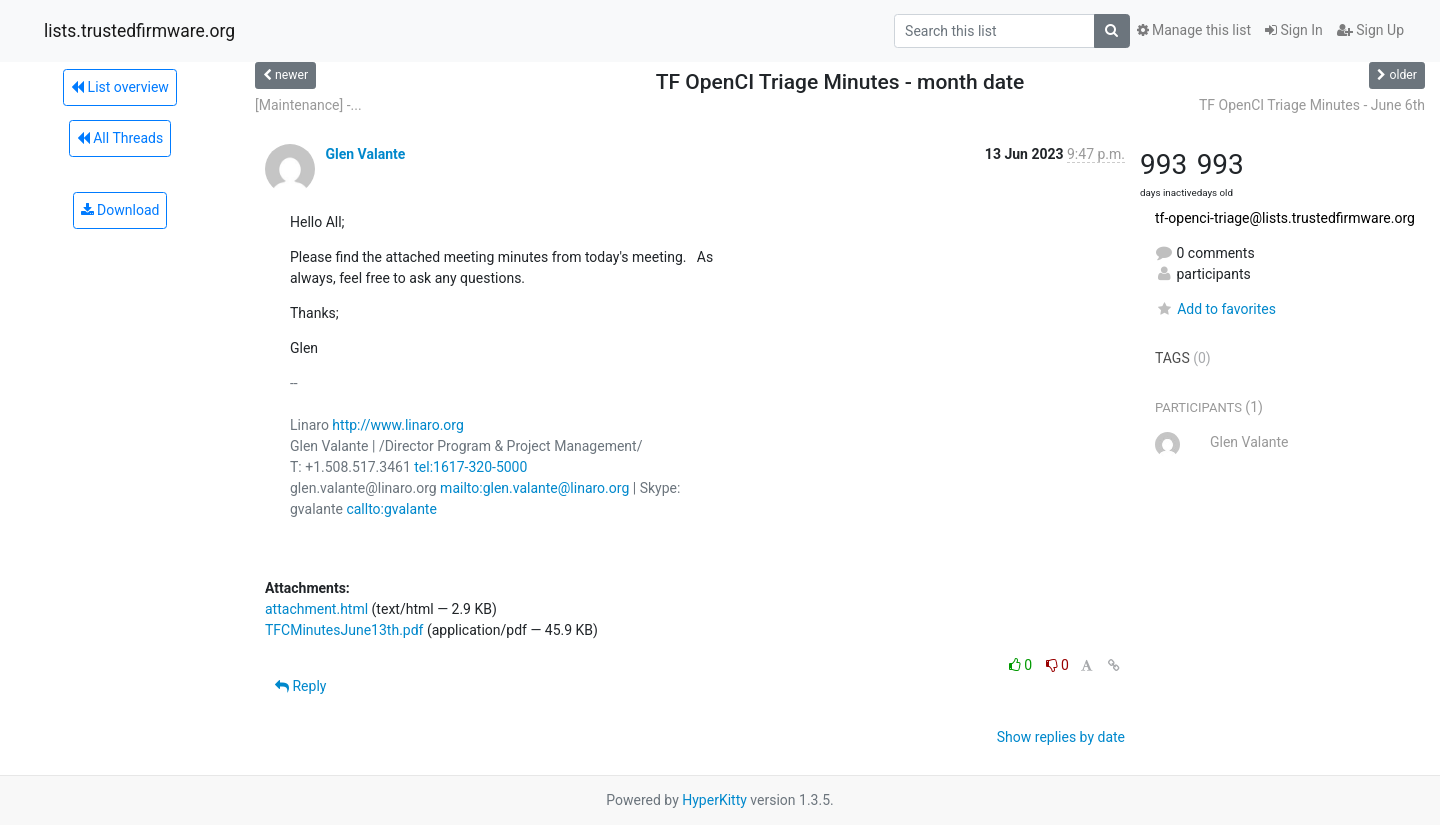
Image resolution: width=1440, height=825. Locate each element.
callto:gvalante (391, 509)
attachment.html (316, 609)
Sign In (1294, 30)
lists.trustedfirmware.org (139, 31)
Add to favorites (1215, 309)
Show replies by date (1061, 737)
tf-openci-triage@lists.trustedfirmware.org (1285, 218)
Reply (300, 686)
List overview (120, 87)
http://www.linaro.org (397, 425)
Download (120, 210)
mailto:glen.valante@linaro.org (534, 488)
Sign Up (1370, 30)
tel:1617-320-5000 (470, 467)
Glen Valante (365, 154)
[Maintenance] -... (308, 105)
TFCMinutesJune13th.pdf (344, 630)
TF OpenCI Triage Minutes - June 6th (1312, 105)
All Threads (120, 138)
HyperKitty (714, 800)
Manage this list (1194, 30)
